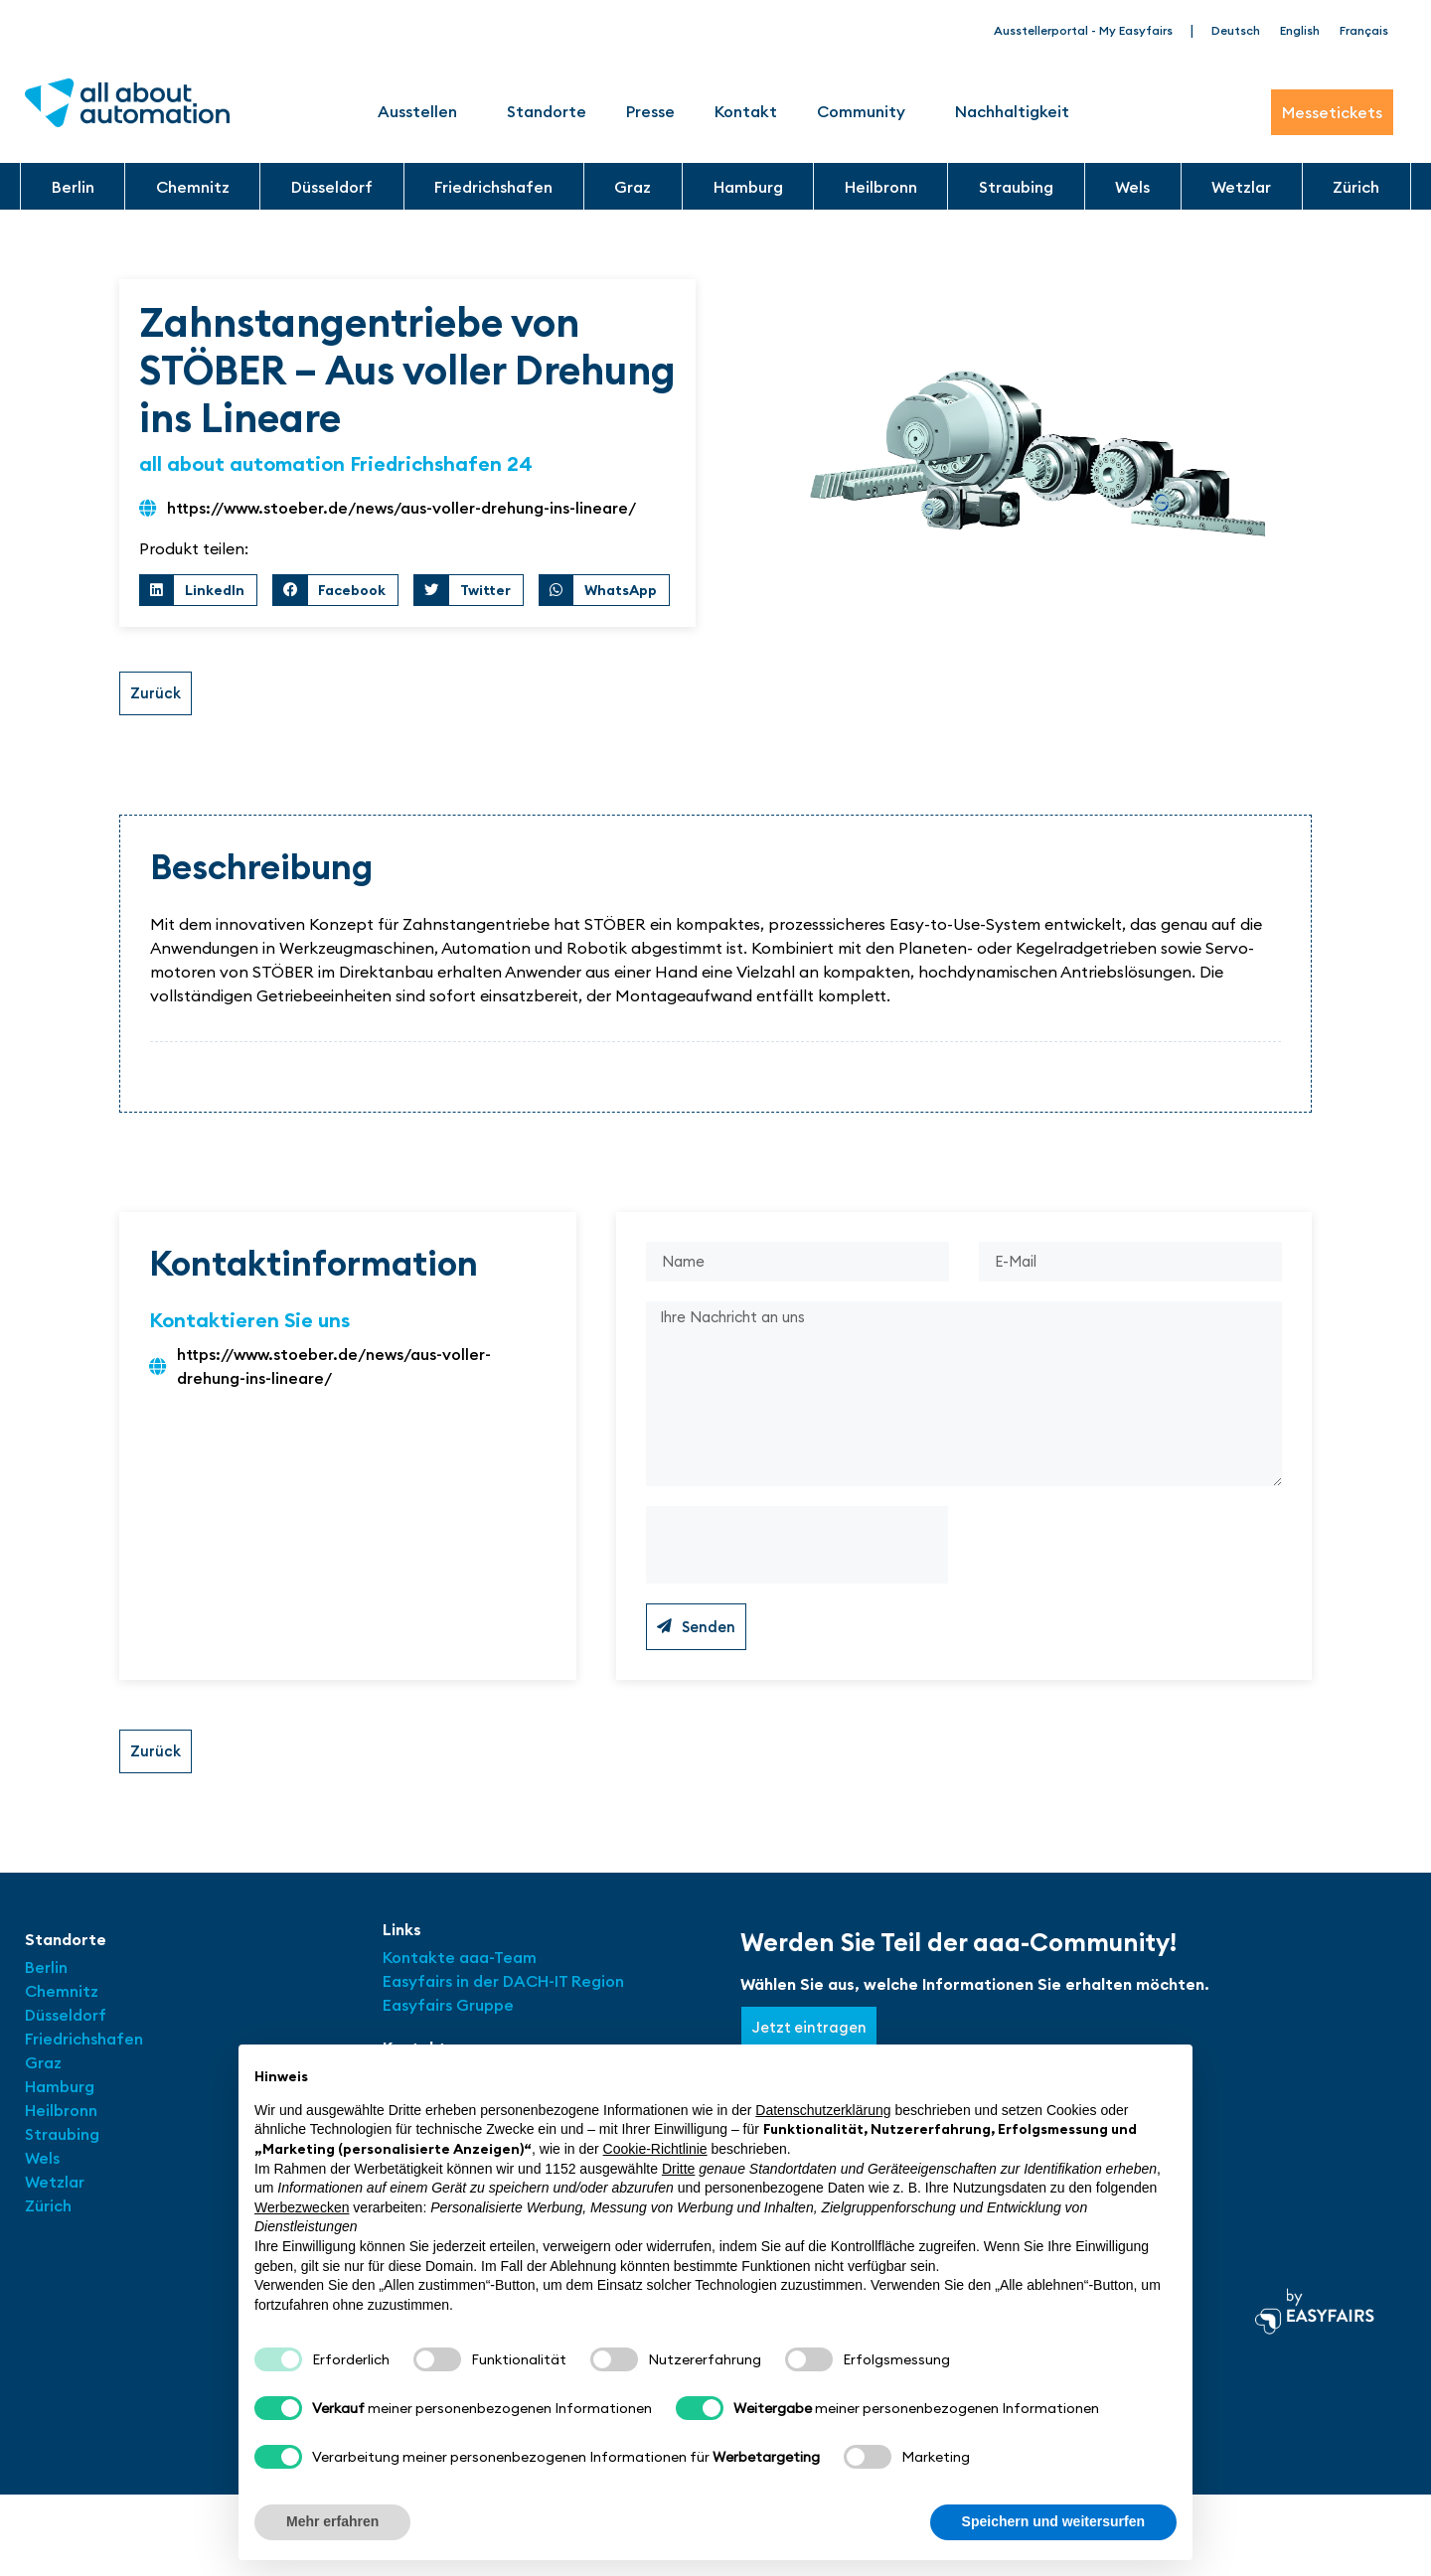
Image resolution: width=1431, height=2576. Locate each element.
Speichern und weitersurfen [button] (1053, 2521)
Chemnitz (193, 187)
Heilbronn (881, 187)
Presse (650, 111)
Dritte (678, 2169)
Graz (632, 187)
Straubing (1016, 187)
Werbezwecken (301, 2207)
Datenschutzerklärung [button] (822, 2110)
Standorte (546, 111)
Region (597, 2001)
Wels (1132, 187)
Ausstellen (422, 111)
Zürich (1356, 187)
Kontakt (746, 111)
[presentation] (797, 1562)
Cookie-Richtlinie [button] (655, 2149)
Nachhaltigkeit (1012, 111)
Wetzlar (1241, 187)
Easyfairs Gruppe (448, 2025)
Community (866, 111)
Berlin (73, 187)
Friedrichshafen (493, 187)
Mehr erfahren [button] (332, 2521)
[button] (198, 590)
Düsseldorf (332, 187)
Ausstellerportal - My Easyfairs (1083, 30)
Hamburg (748, 187)
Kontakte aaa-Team (460, 1977)
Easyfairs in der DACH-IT (477, 2001)
